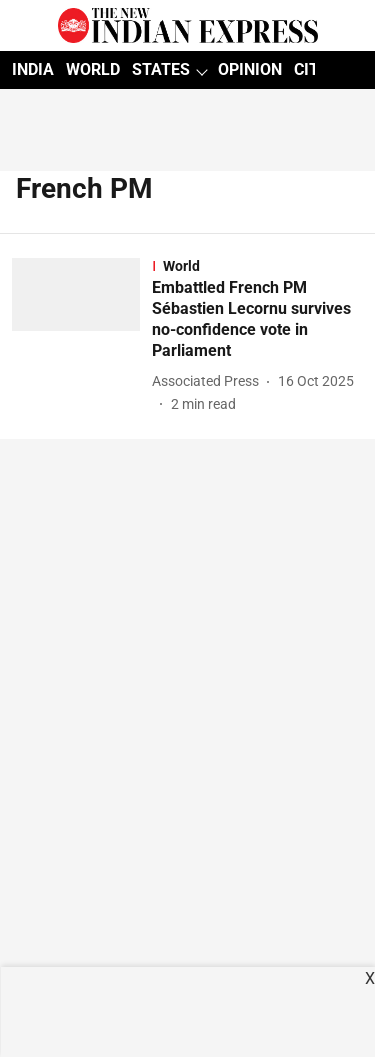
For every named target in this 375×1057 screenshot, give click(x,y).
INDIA (33, 69)
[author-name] (209, 381)
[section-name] (257, 266)
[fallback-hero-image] (82, 336)
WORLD (93, 69)
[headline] (257, 319)
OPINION (250, 69)
